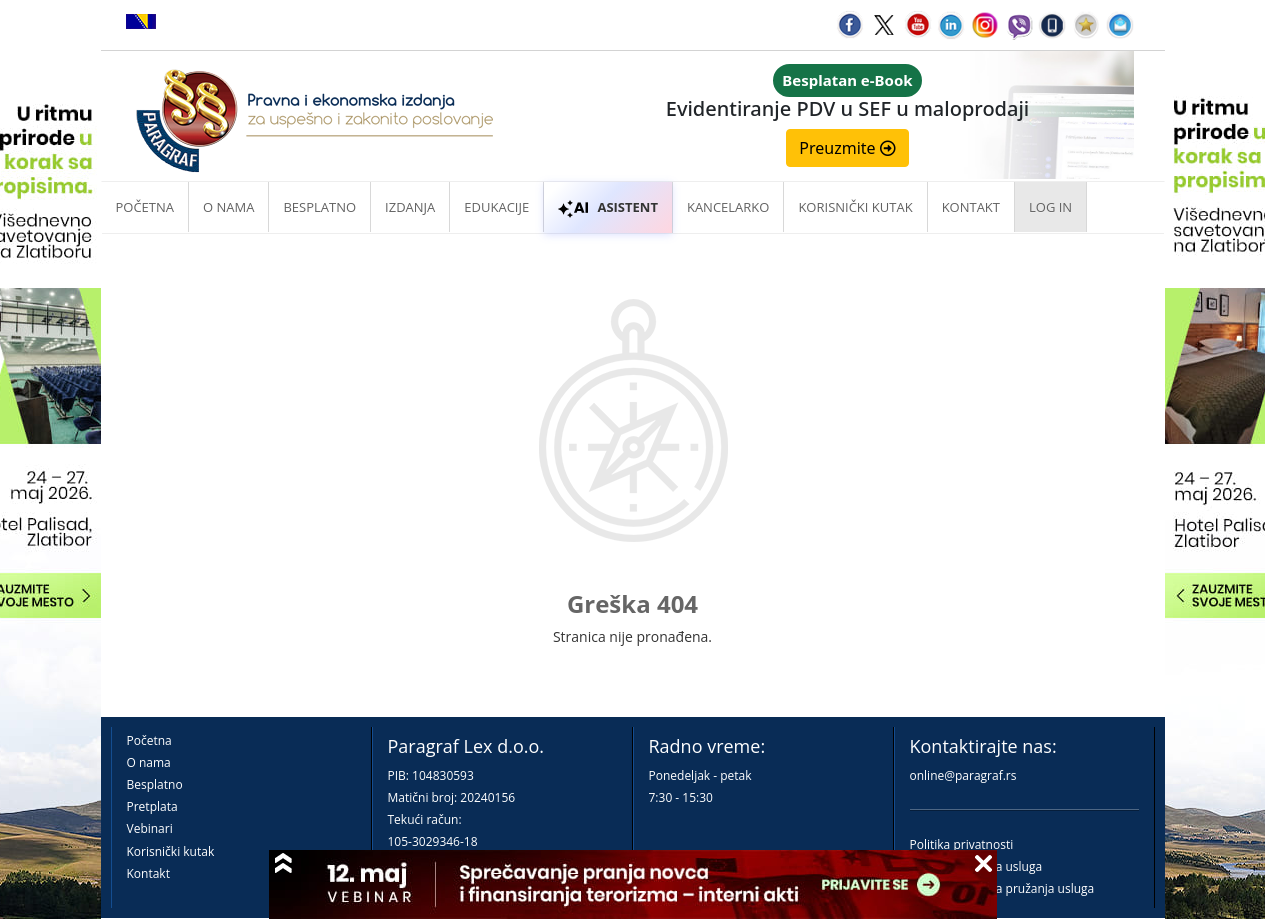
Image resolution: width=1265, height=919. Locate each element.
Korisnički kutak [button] (855, 207)
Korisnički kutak (171, 851)
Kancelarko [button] (728, 207)
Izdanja (410, 207)
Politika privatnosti (962, 844)
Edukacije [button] (496, 207)
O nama (228, 207)
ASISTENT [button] (608, 207)
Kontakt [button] (971, 207)
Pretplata (152, 806)
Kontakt (148, 873)
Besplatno (319, 207)
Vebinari (150, 828)
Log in (1050, 207)
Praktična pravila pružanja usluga (1002, 888)
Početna (145, 207)
